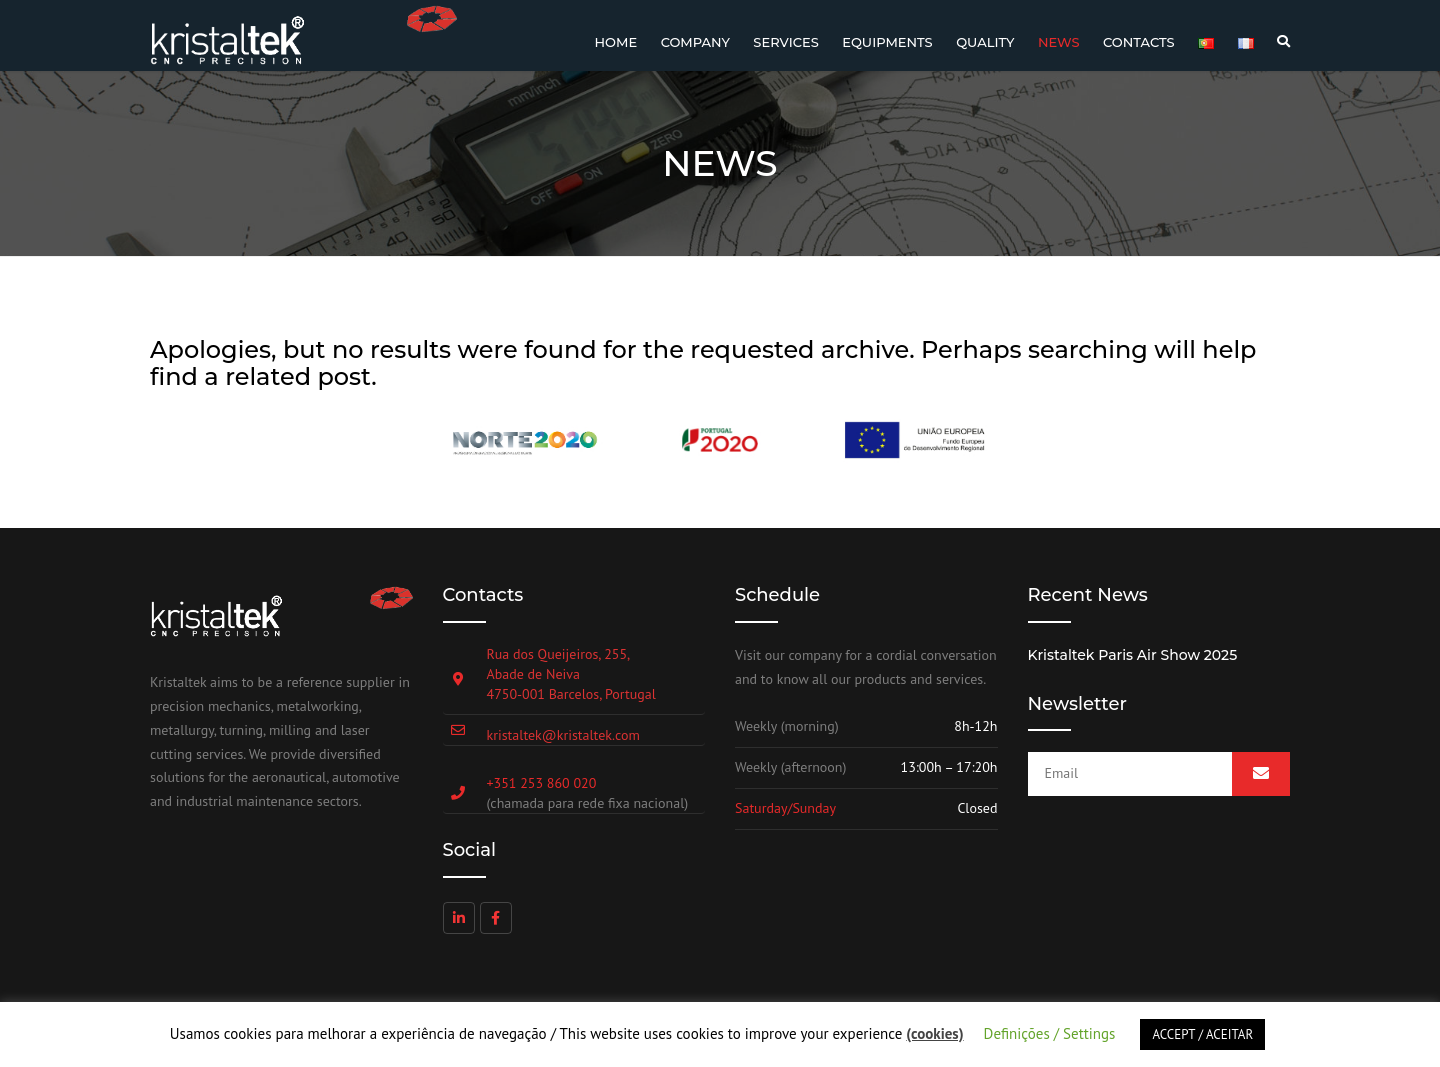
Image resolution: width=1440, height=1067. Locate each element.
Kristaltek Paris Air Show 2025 (1133, 655)
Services (785, 42)
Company (695, 42)
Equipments (887, 42)
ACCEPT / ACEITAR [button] (1202, 1034)
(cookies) (934, 1033)
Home (616, 42)
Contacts (1139, 42)
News (1059, 42)
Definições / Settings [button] (1050, 1033)
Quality (985, 42)
